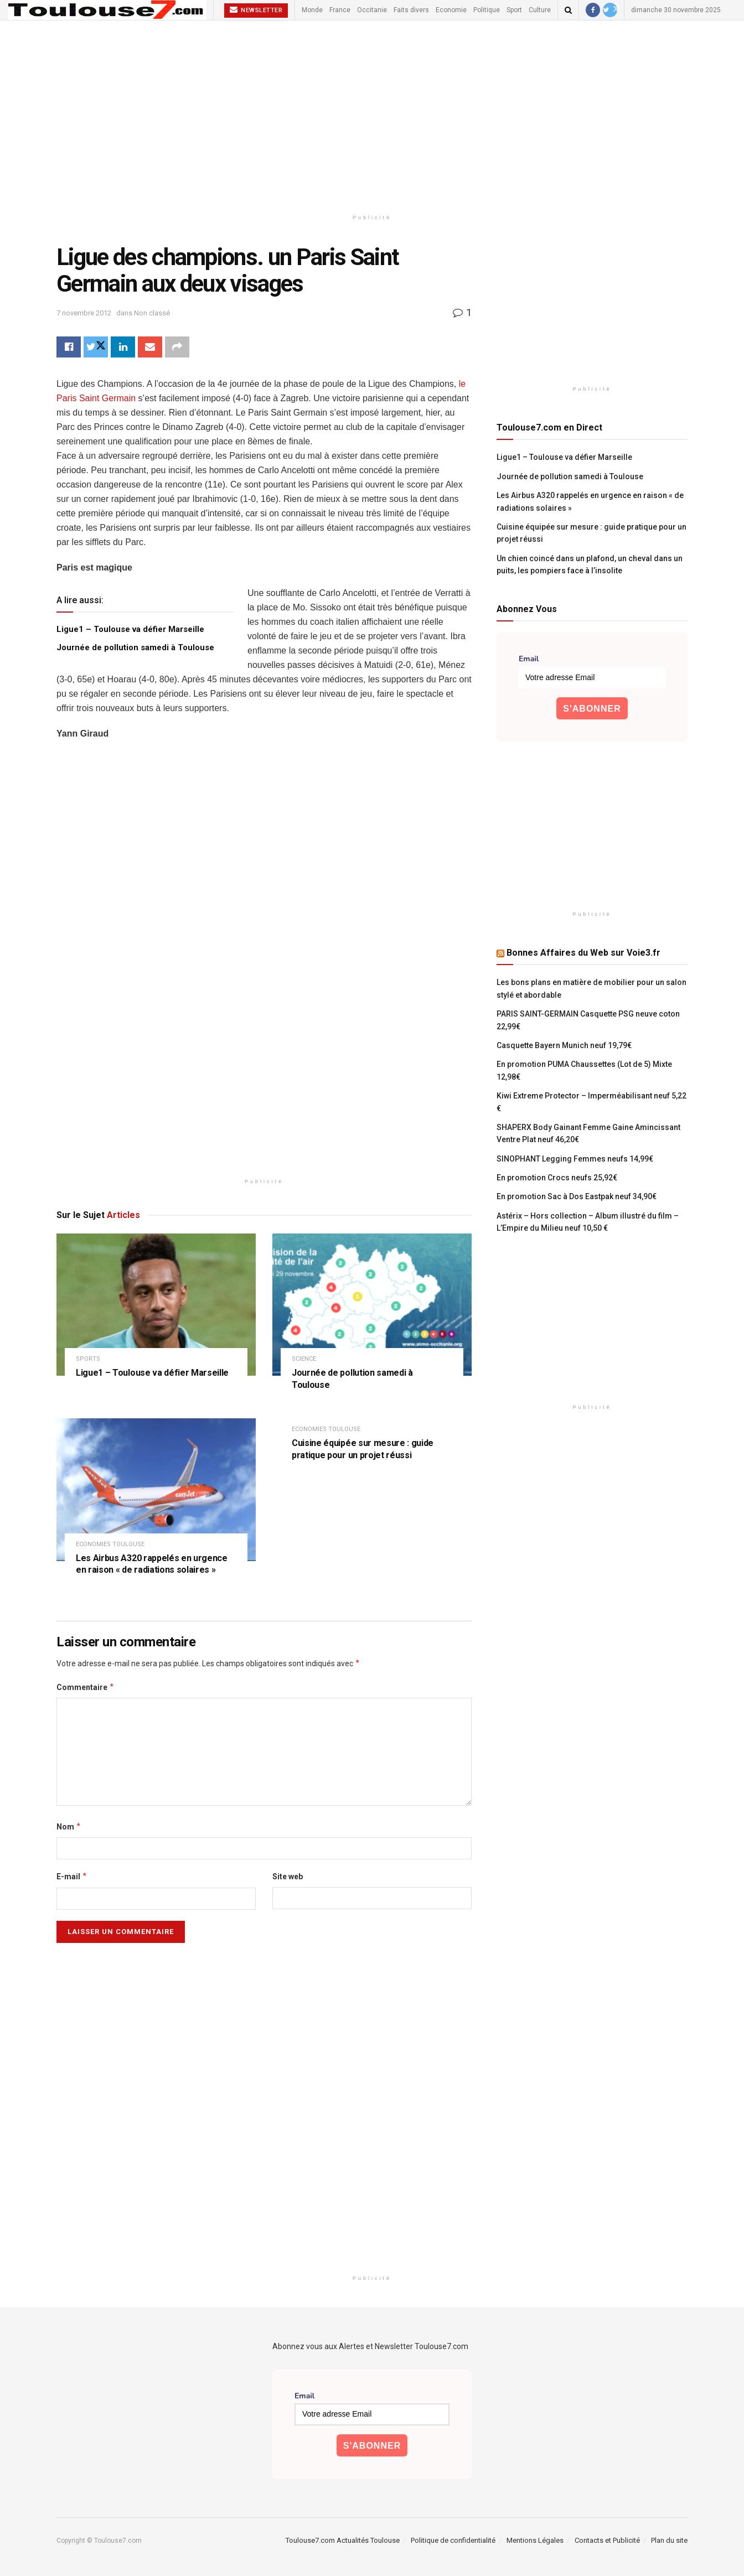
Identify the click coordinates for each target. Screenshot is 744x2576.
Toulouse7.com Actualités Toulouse (343, 2540)
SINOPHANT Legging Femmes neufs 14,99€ (575, 1158)
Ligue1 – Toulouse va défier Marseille (130, 629)
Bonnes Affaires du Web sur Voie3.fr (583, 952)
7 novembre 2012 (83, 313)
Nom (68, 1827)
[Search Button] (568, 10)
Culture (540, 10)
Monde (312, 10)
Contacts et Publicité (607, 2540)
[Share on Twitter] (96, 346)
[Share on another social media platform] (177, 346)
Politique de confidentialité (453, 2540)
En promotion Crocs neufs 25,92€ (557, 1177)
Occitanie (372, 10)
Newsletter (256, 10)
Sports (88, 1359)
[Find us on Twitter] (610, 10)
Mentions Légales (535, 2540)
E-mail (71, 1876)
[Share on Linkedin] (123, 346)
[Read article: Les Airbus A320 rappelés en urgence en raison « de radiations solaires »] (156, 1489)
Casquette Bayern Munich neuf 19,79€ (564, 1045)
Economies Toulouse (110, 1544)
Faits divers (411, 10)
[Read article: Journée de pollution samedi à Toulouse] (372, 1304)
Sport (514, 10)
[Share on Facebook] (68, 346)
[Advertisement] (372, 114)
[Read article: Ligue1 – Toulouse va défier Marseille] (156, 1304)
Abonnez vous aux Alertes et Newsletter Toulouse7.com (370, 2346)
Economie (451, 10)
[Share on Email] (150, 346)
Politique (486, 10)
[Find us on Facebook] (593, 10)
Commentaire (85, 1687)
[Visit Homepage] (107, 10)
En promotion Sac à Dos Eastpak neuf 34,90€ (577, 1196)
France (339, 10)
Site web (287, 1876)
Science (304, 1359)
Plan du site (669, 2540)
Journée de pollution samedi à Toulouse (135, 647)
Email (529, 659)
